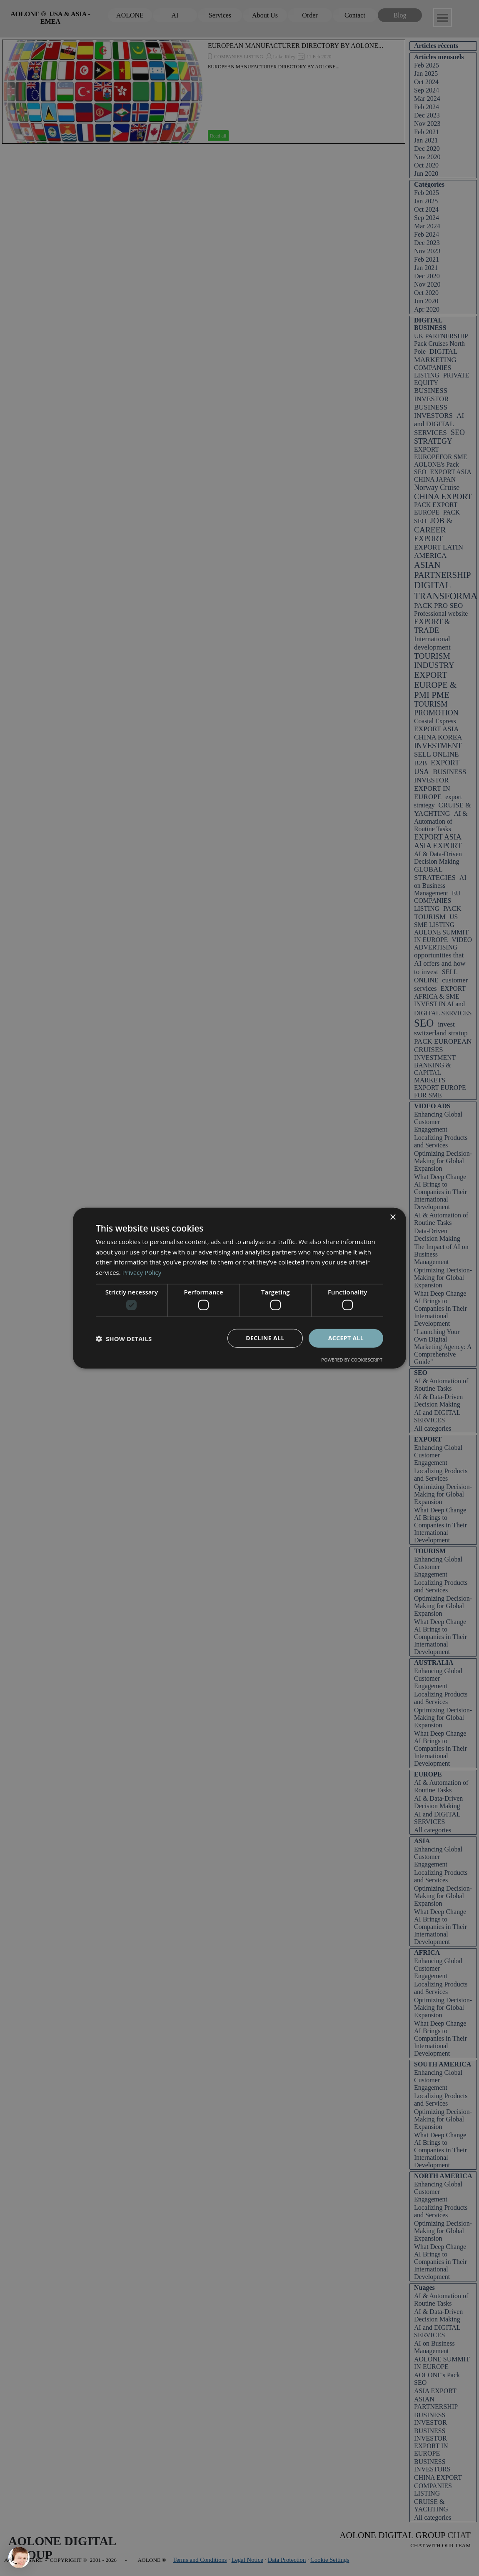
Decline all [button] (265, 1338)
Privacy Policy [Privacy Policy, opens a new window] (142, 1272)
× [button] (392, 1217)
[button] (124, 1338)
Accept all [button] (346, 1338)
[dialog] (239, 1288)
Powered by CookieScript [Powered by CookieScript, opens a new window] (351, 1360)
